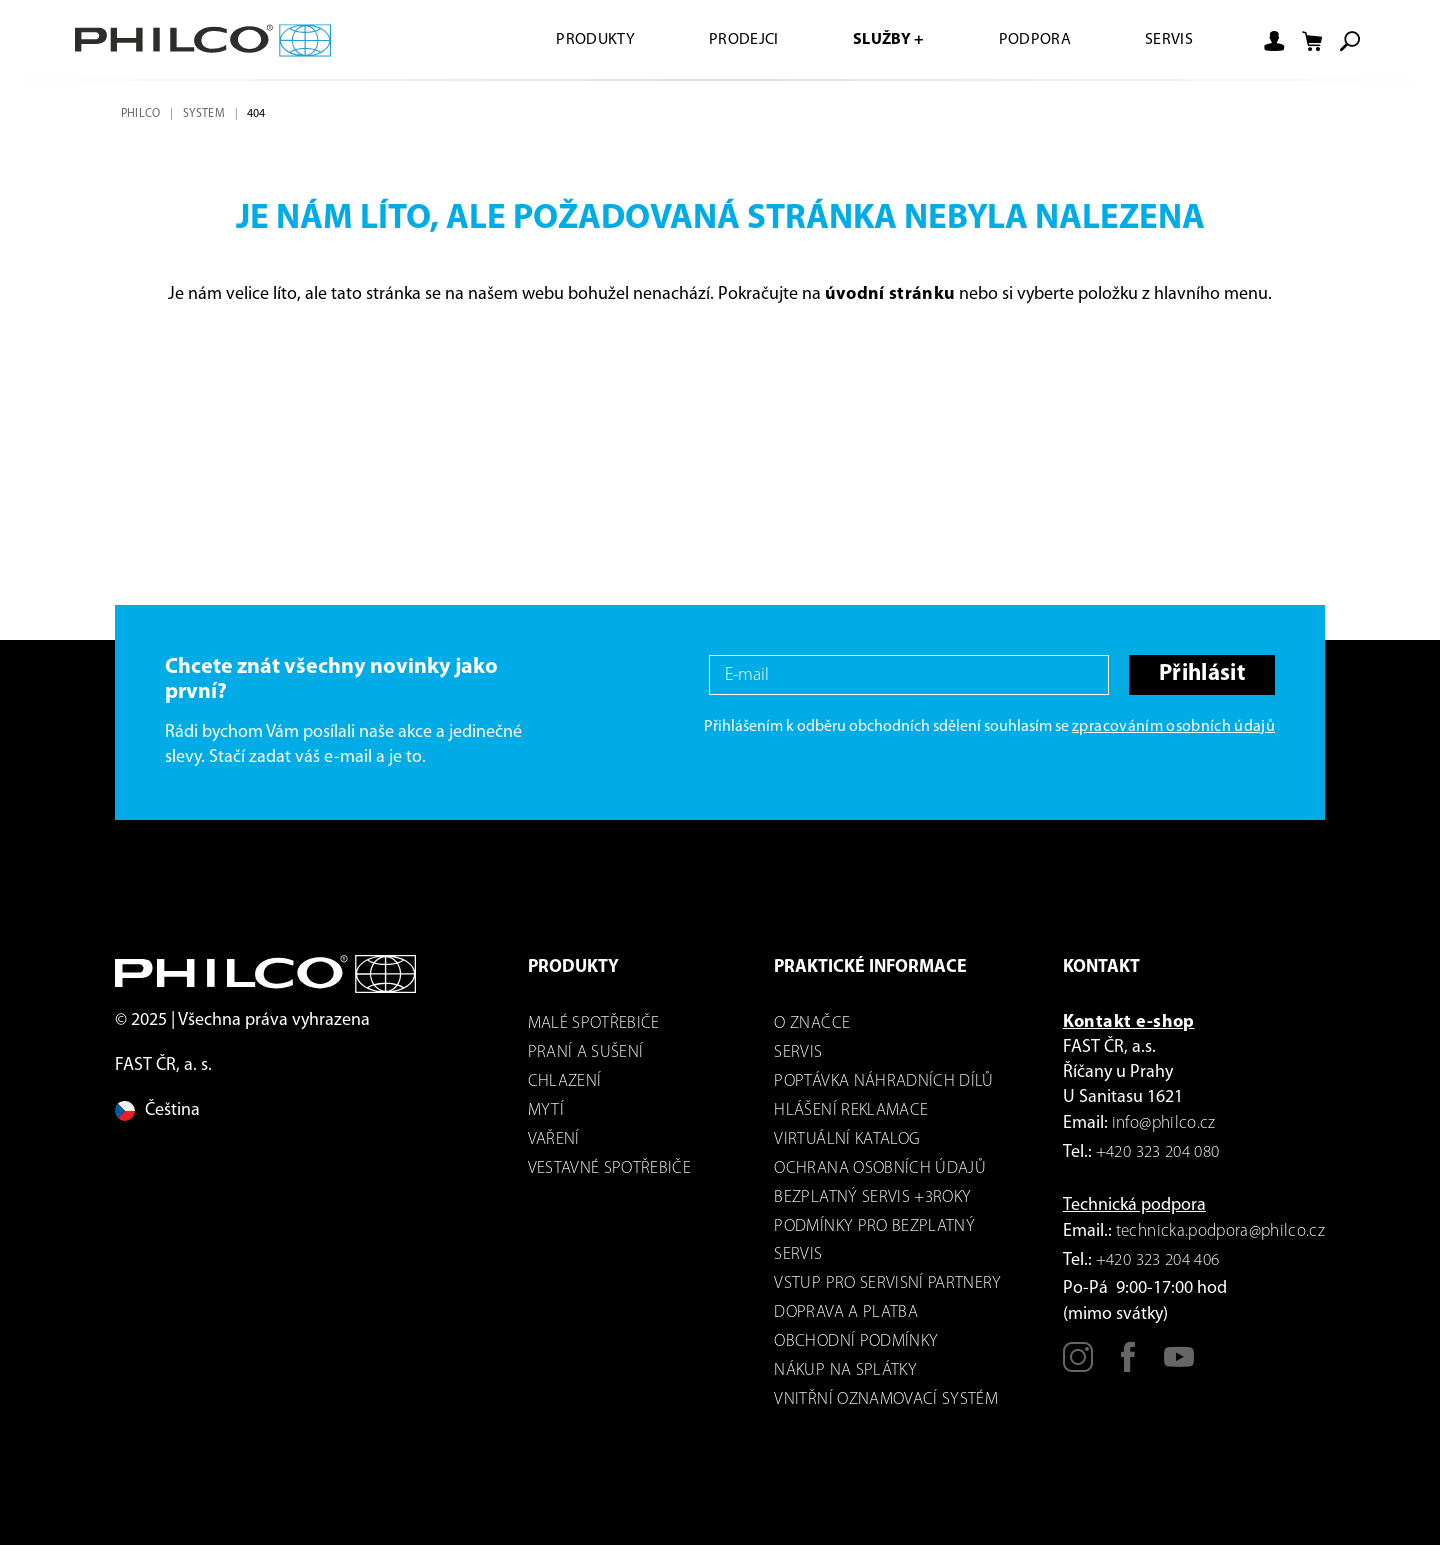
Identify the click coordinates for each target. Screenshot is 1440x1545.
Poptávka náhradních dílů (883, 1081)
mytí (546, 1110)
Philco (141, 114)
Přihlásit (1202, 674)
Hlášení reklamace (851, 1110)
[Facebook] (1128, 1365)
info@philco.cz (1164, 1123)
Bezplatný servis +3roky (872, 1197)
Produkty (595, 40)
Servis (1169, 40)
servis (798, 1052)
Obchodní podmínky (856, 1341)
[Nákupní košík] (1312, 41)
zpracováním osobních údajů (1173, 727)
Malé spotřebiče (594, 1023)
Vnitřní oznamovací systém (886, 1399)
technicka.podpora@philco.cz (1220, 1231)
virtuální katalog (847, 1139)
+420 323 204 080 (1157, 1152)
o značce (812, 1023)
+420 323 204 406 (1157, 1260)
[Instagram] (1078, 1365)
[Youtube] (1179, 1365)
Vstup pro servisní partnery (887, 1283)
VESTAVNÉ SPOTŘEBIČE (609, 1168)
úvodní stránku (890, 294)
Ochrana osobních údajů (879, 1168)
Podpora (1035, 40)
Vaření (554, 1139)
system (204, 114)
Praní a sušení (586, 1052)
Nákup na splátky (845, 1370)
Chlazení (565, 1081)
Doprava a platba (845, 1312)
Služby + (889, 40)
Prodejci (744, 40)
